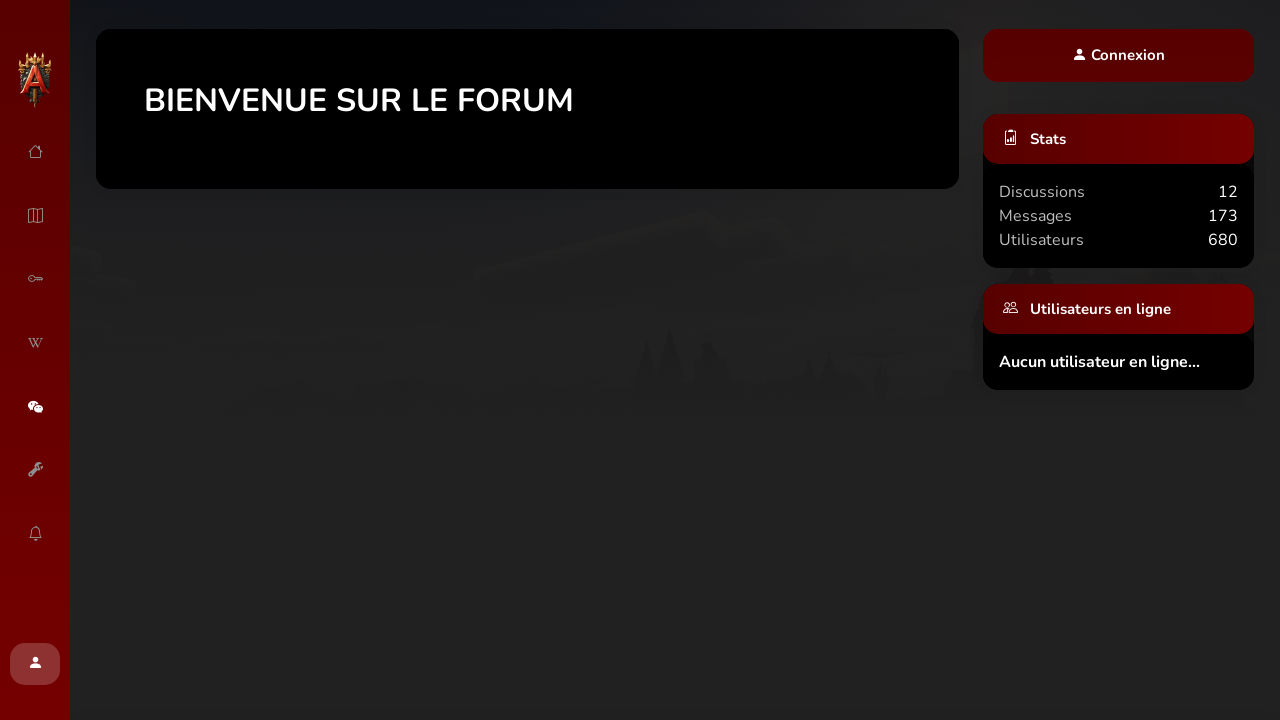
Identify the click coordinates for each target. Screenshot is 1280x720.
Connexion (1118, 55)
